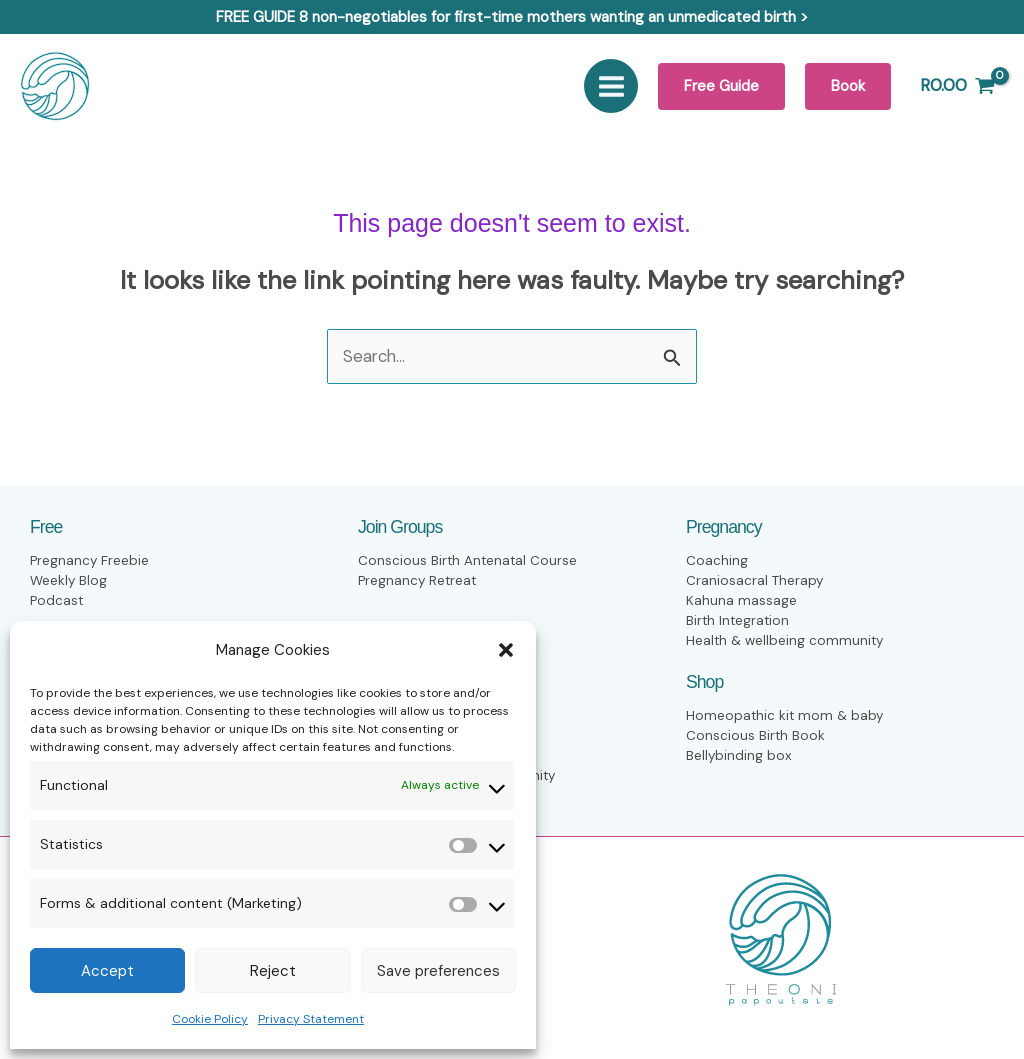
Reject (273, 971)
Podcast (57, 601)
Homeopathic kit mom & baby (786, 716)
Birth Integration (739, 621)
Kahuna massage (741, 601)
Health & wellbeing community (786, 641)
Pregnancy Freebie (90, 561)
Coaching (717, 561)
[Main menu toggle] (611, 86)
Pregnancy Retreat (418, 581)
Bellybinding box (739, 756)
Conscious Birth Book (756, 736)
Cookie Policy (210, 1019)
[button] (506, 650)
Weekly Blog (69, 581)
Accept (107, 971)
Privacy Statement (311, 1019)
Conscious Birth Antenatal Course (469, 561)
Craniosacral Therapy (755, 581)
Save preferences (438, 971)
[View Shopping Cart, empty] (957, 85)
